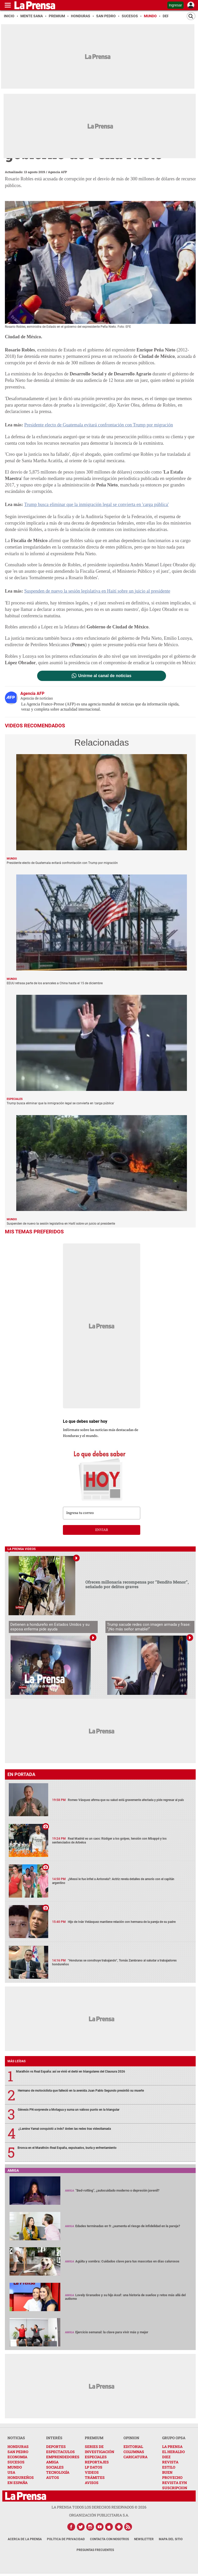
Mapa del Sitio (171, 2539)
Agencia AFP (57, 172)
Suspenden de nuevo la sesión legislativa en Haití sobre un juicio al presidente (96, 590)
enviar (101, 1529)
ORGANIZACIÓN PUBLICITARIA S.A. (99, 2514)
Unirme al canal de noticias (104, 676)
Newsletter (144, 2539)
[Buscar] (191, 16)
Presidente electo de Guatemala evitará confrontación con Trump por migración (98, 424)
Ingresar (175, 5)
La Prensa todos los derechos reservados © (99, 2506)
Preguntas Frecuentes (95, 2550)
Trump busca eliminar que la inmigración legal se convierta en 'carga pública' (96, 504)
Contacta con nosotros (109, 2539)
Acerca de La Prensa (25, 2539)
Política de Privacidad (66, 2539)
